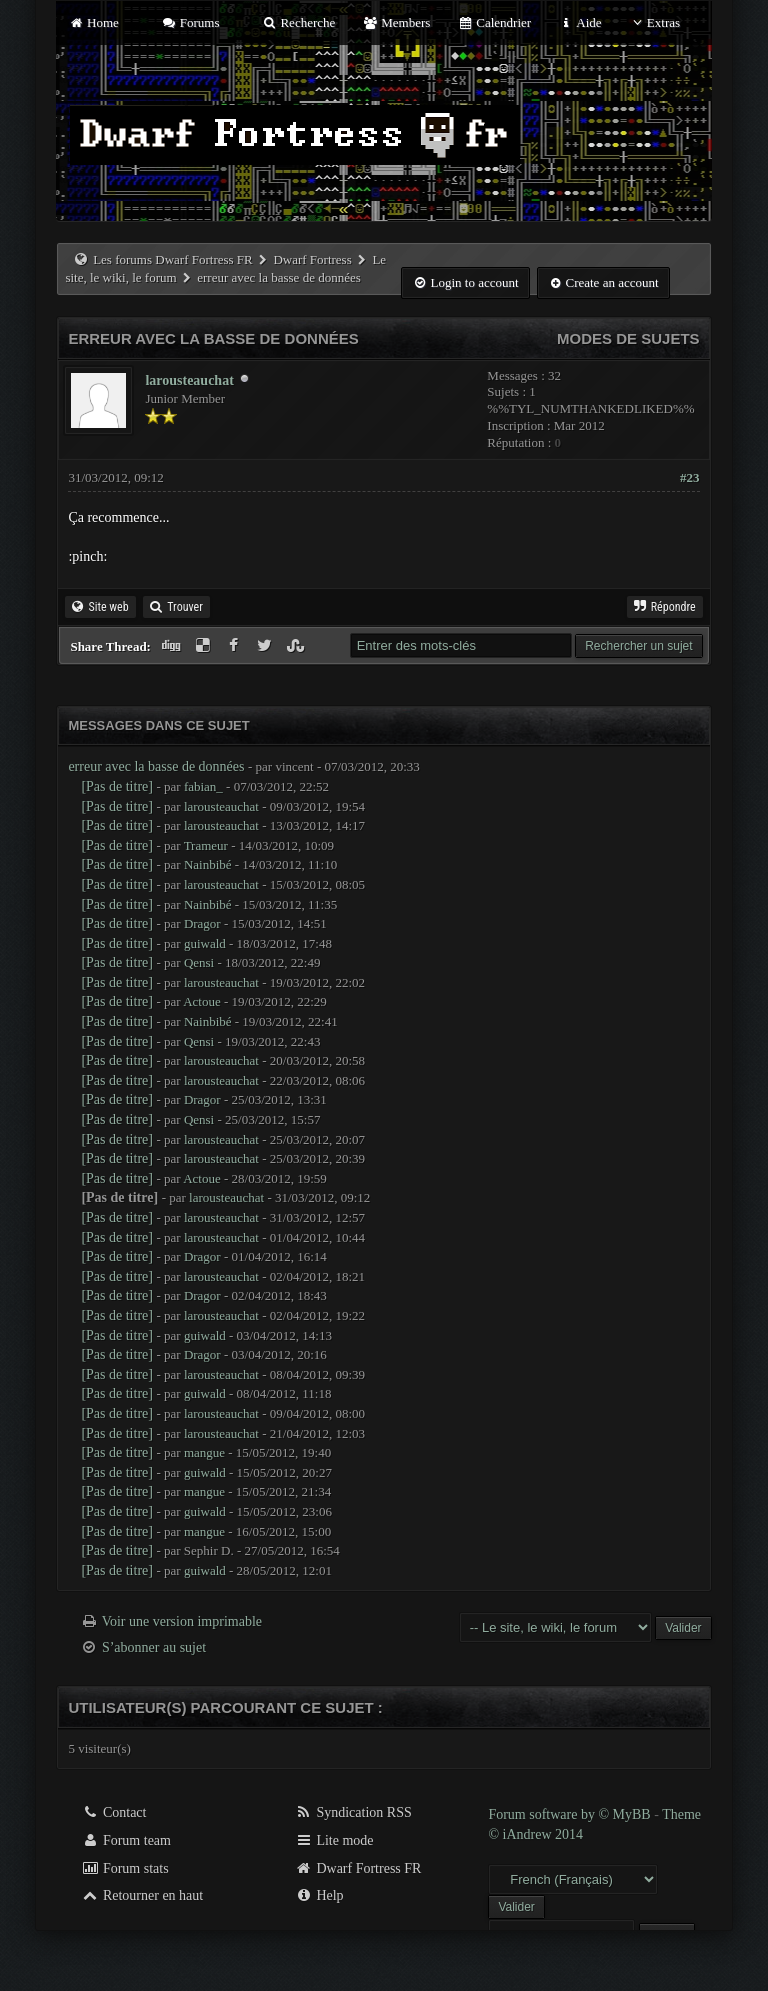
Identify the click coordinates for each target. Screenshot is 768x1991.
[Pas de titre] (117, 786)
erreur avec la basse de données (156, 766)
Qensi (199, 962)
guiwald (205, 943)
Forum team (126, 1840)
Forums (190, 22)
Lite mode (334, 1840)
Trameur (206, 845)
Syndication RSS (353, 1812)
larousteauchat (189, 380)
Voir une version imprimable (182, 1621)
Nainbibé (208, 864)
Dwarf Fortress (312, 259)
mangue (204, 1452)
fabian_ (203, 786)
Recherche (299, 22)
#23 (690, 477)
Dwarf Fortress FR (358, 1868)
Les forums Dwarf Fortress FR (173, 259)
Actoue (202, 1001)
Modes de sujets (628, 338)
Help (319, 1895)
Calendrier (495, 22)
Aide (579, 22)
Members (397, 22)
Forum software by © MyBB (571, 1814)
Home (93, 22)
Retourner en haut (142, 1895)
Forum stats (124, 1868)
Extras (654, 22)
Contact (113, 1812)
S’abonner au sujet (154, 1647)
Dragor (202, 923)
